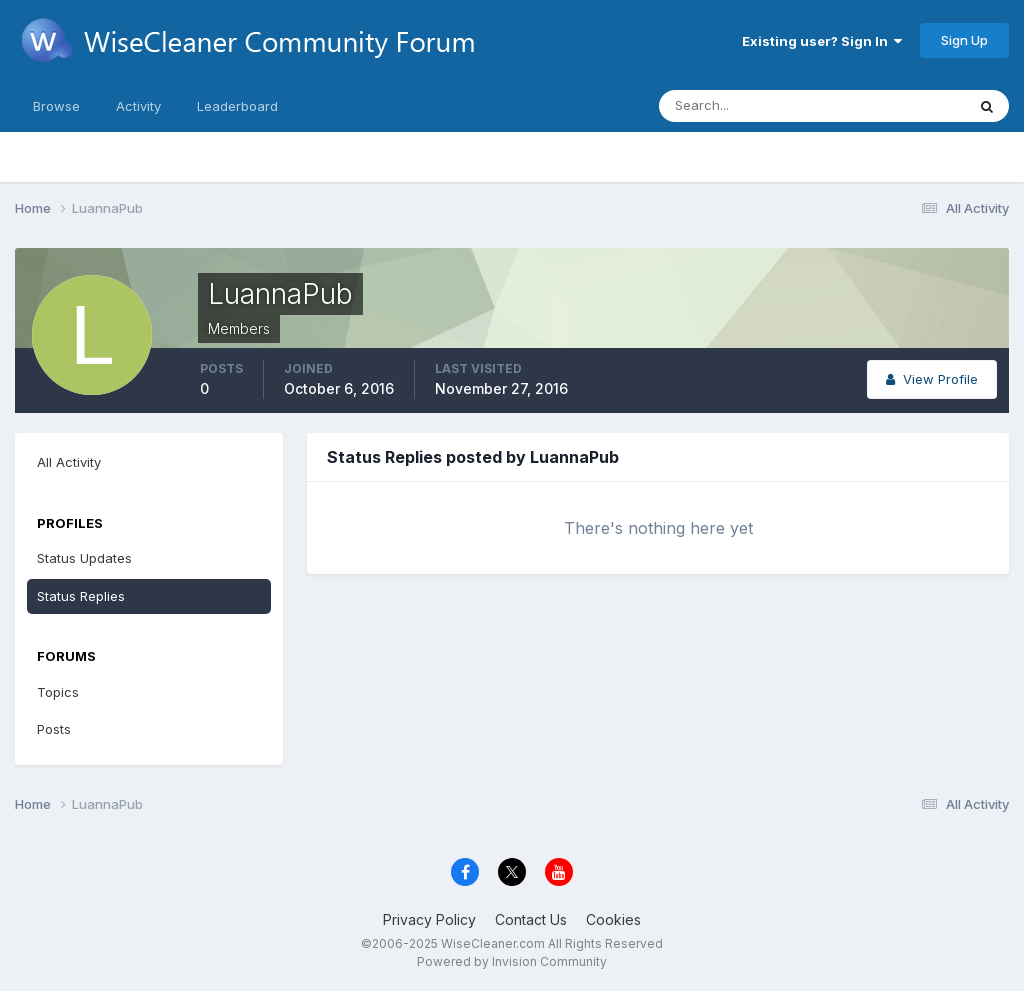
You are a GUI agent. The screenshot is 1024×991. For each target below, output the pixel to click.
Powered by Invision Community (512, 961)
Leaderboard (237, 106)
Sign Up (964, 40)
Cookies (613, 919)
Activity (138, 106)
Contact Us (531, 919)
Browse (56, 106)
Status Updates (84, 558)
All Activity (69, 462)
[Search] (747, 106)
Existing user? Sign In (822, 41)
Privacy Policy (429, 919)
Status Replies (81, 596)
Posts (54, 729)
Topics (58, 692)
